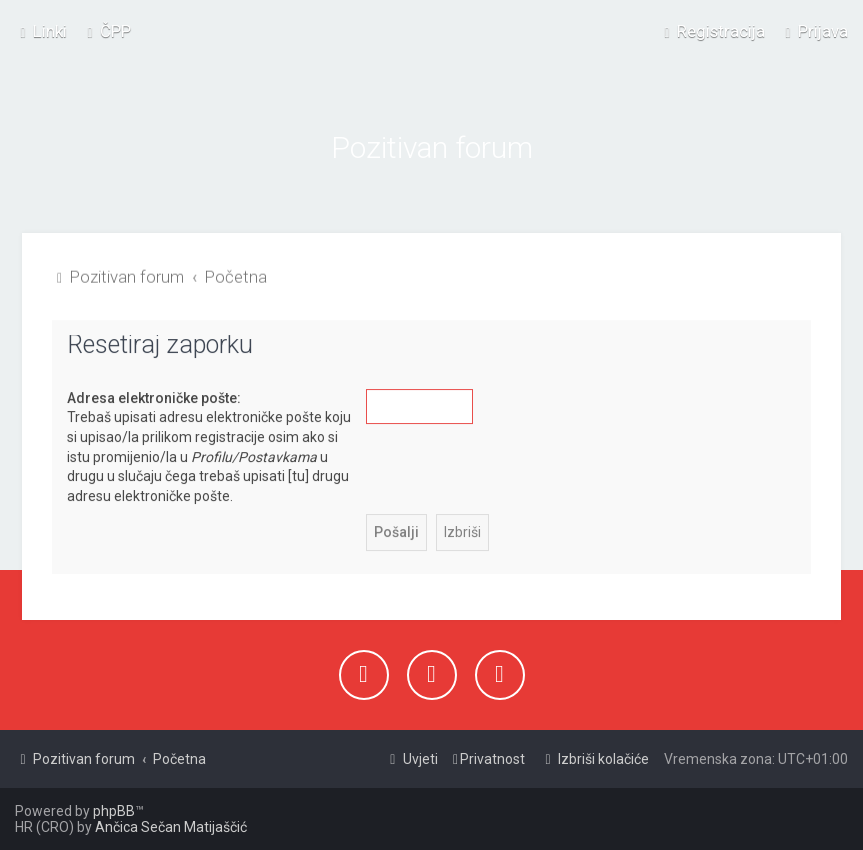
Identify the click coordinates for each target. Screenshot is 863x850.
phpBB (114, 811)
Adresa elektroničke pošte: (154, 397)
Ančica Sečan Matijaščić (171, 827)
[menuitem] (106, 31)
